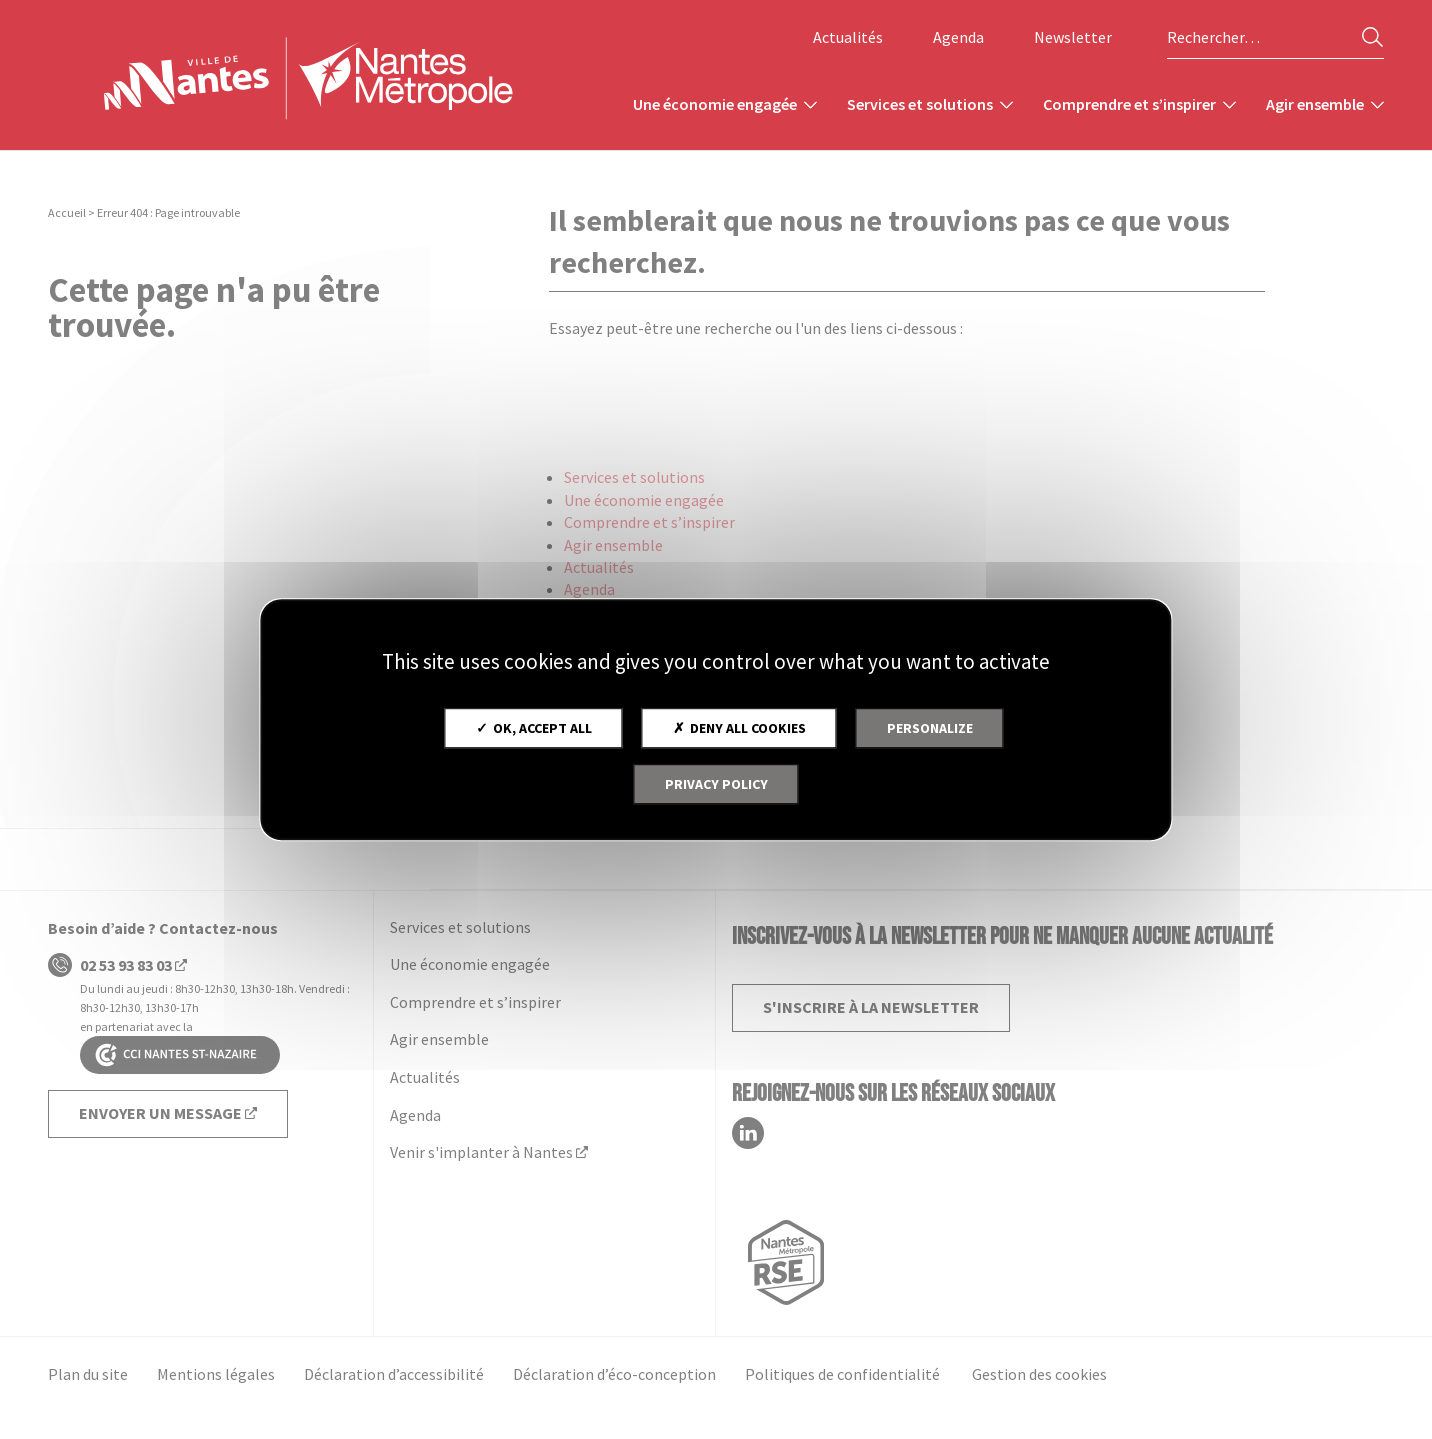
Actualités (848, 37)
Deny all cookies (739, 728)
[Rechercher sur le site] (1275, 37)
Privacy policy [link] (716, 784)
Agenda (958, 37)
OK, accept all (534, 728)
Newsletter (1073, 37)
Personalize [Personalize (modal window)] (930, 728)
